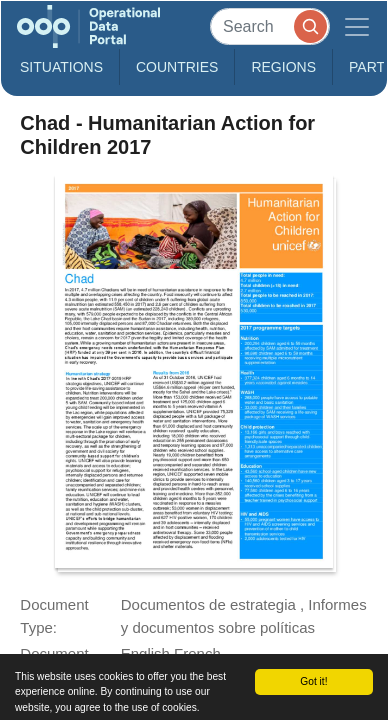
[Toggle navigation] (357, 26)
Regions (283, 67)
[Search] (270, 26)
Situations (61, 67)
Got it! (313, 681)
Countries (177, 67)
